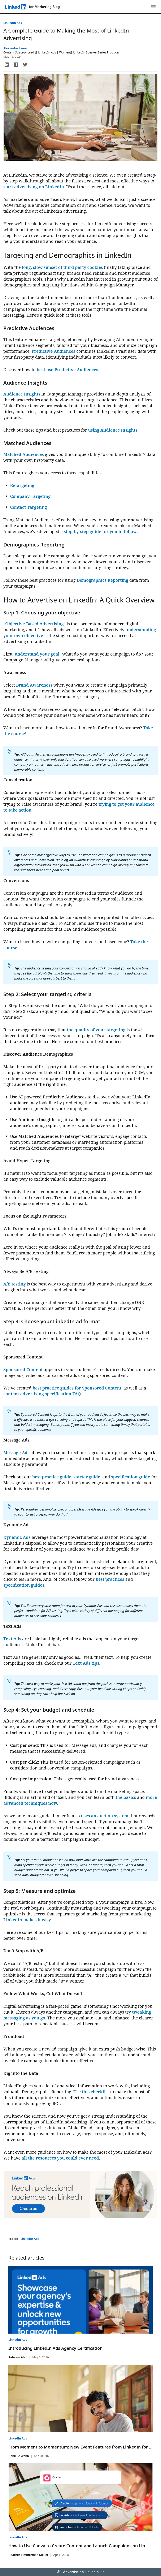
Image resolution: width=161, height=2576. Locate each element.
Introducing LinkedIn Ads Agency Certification (55, 2348)
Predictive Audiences (53, 351)
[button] (6, 64)
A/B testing (14, 1284)
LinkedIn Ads (12, 23)
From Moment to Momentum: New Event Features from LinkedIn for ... (80, 2447)
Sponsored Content (23, 1369)
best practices (110, 1579)
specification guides (23, 1585)
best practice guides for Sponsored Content (76, 1388)
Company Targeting (30, 496)
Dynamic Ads (17, 1537)
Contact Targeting (28, 507)
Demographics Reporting (102, 580)
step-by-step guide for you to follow (100, 531)
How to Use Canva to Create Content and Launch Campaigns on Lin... (78, 2546)
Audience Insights (21, 394)
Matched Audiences (23, 454)
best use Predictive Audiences (67, 369)
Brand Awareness (34, 685)
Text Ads (12, 1639)
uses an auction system (105, 1816)
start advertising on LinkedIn (33, 187)
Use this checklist (91, 2092)
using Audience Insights (112, 430)
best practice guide (51, 1477)
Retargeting (22, 485)
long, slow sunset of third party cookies (62, 267)
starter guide (86, 1477)
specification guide (130, 1477)
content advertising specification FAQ (42, 1394)
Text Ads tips (86, 1663)
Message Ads (16, 1452)
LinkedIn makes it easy (27, 1920)
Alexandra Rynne (15, 48)
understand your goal (37, 654)
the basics (126, 1797)
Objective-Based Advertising (34, 624)
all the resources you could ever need (60, 2158)
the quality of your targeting (96, 1030)
